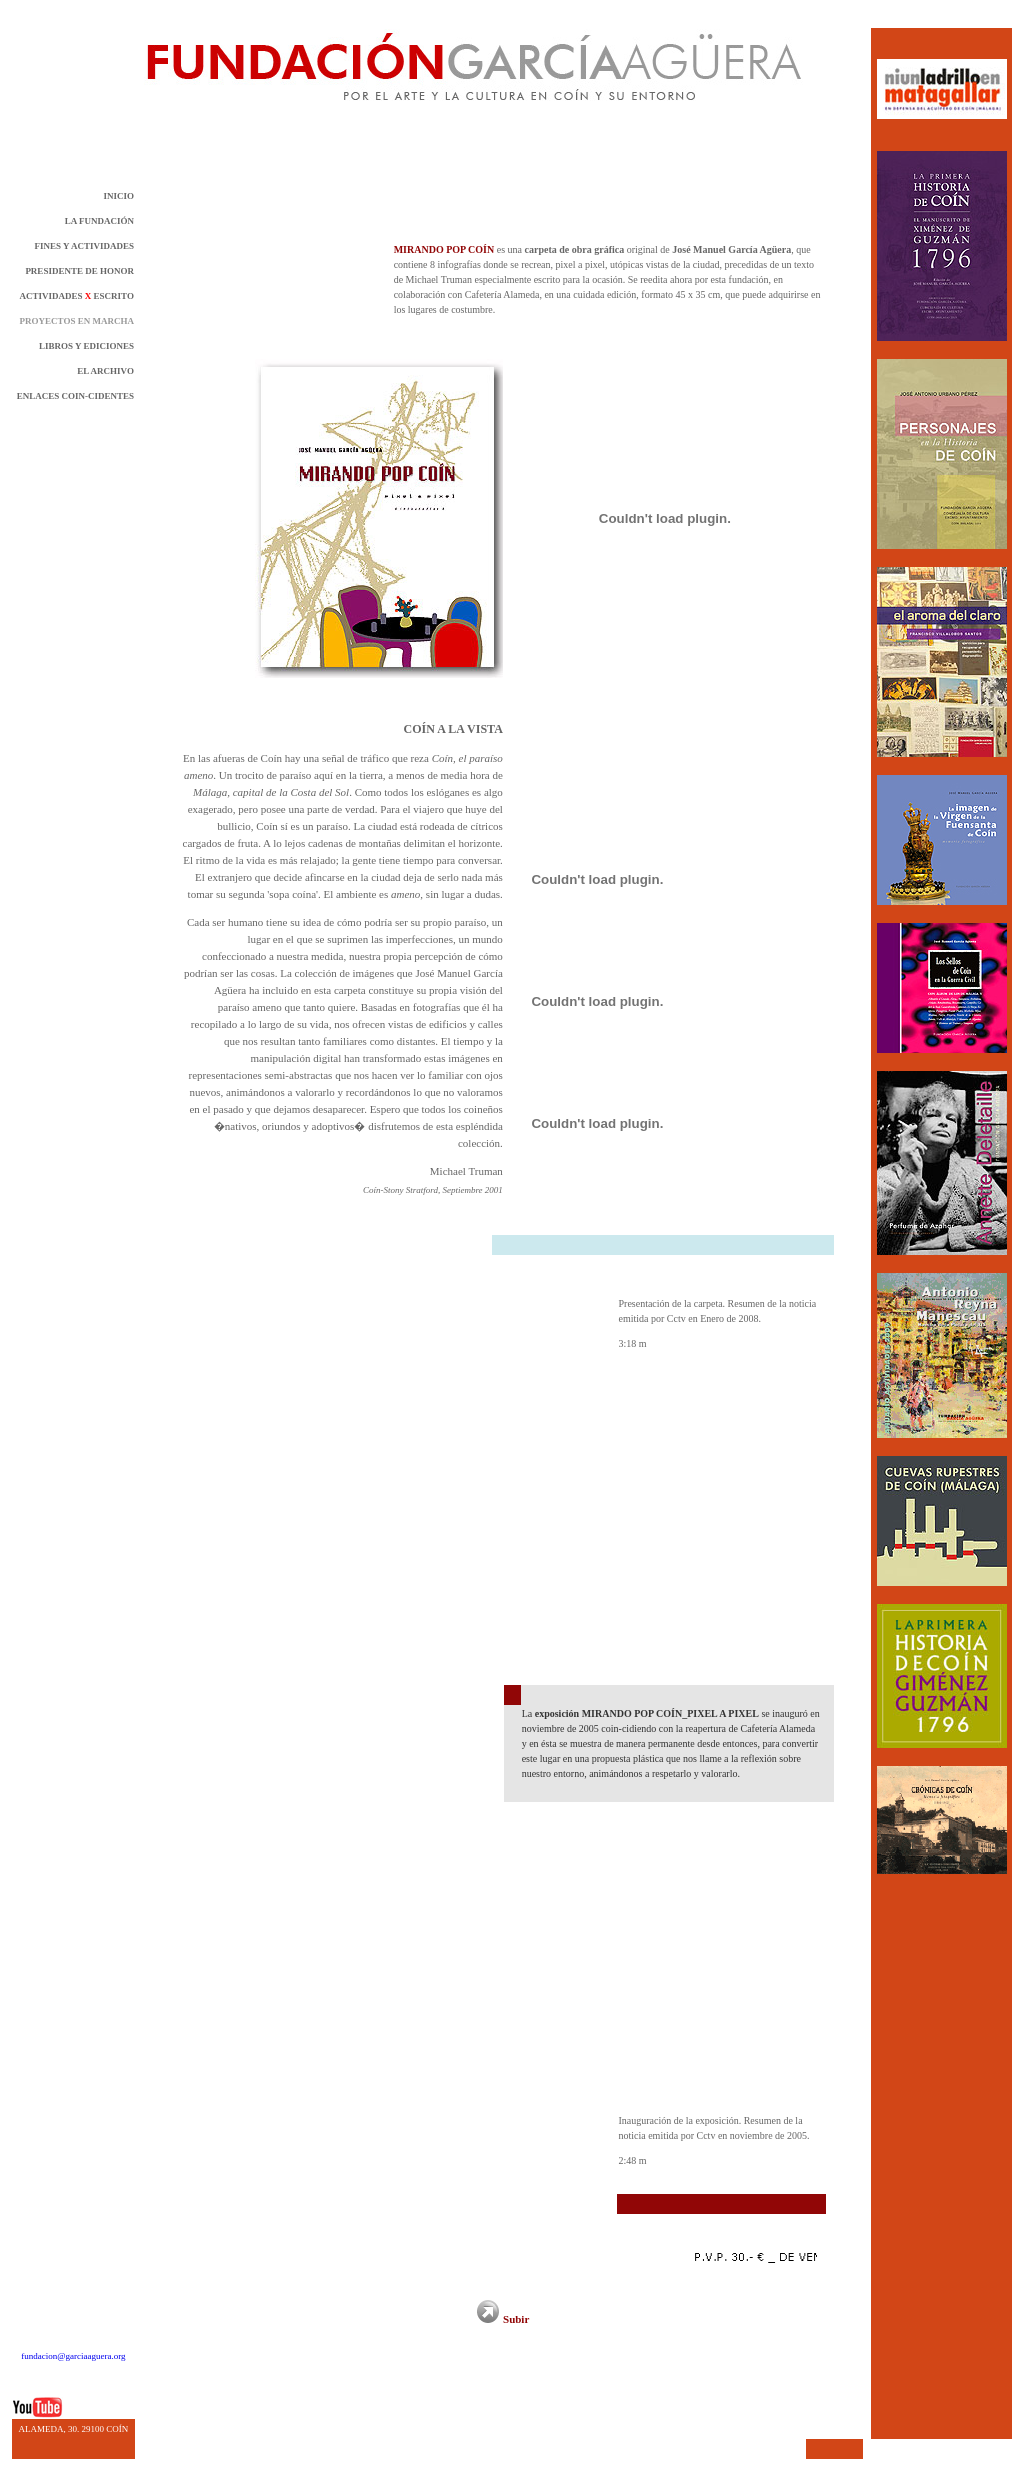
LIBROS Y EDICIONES (86, 346)
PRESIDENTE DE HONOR (79, 271)
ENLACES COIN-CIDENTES (75, 396)
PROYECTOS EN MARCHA (77, 321)
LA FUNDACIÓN (99, 221)
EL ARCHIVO (105, 371)
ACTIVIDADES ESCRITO (77, 296)
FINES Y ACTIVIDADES (84, 246)
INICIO (118, 196)
